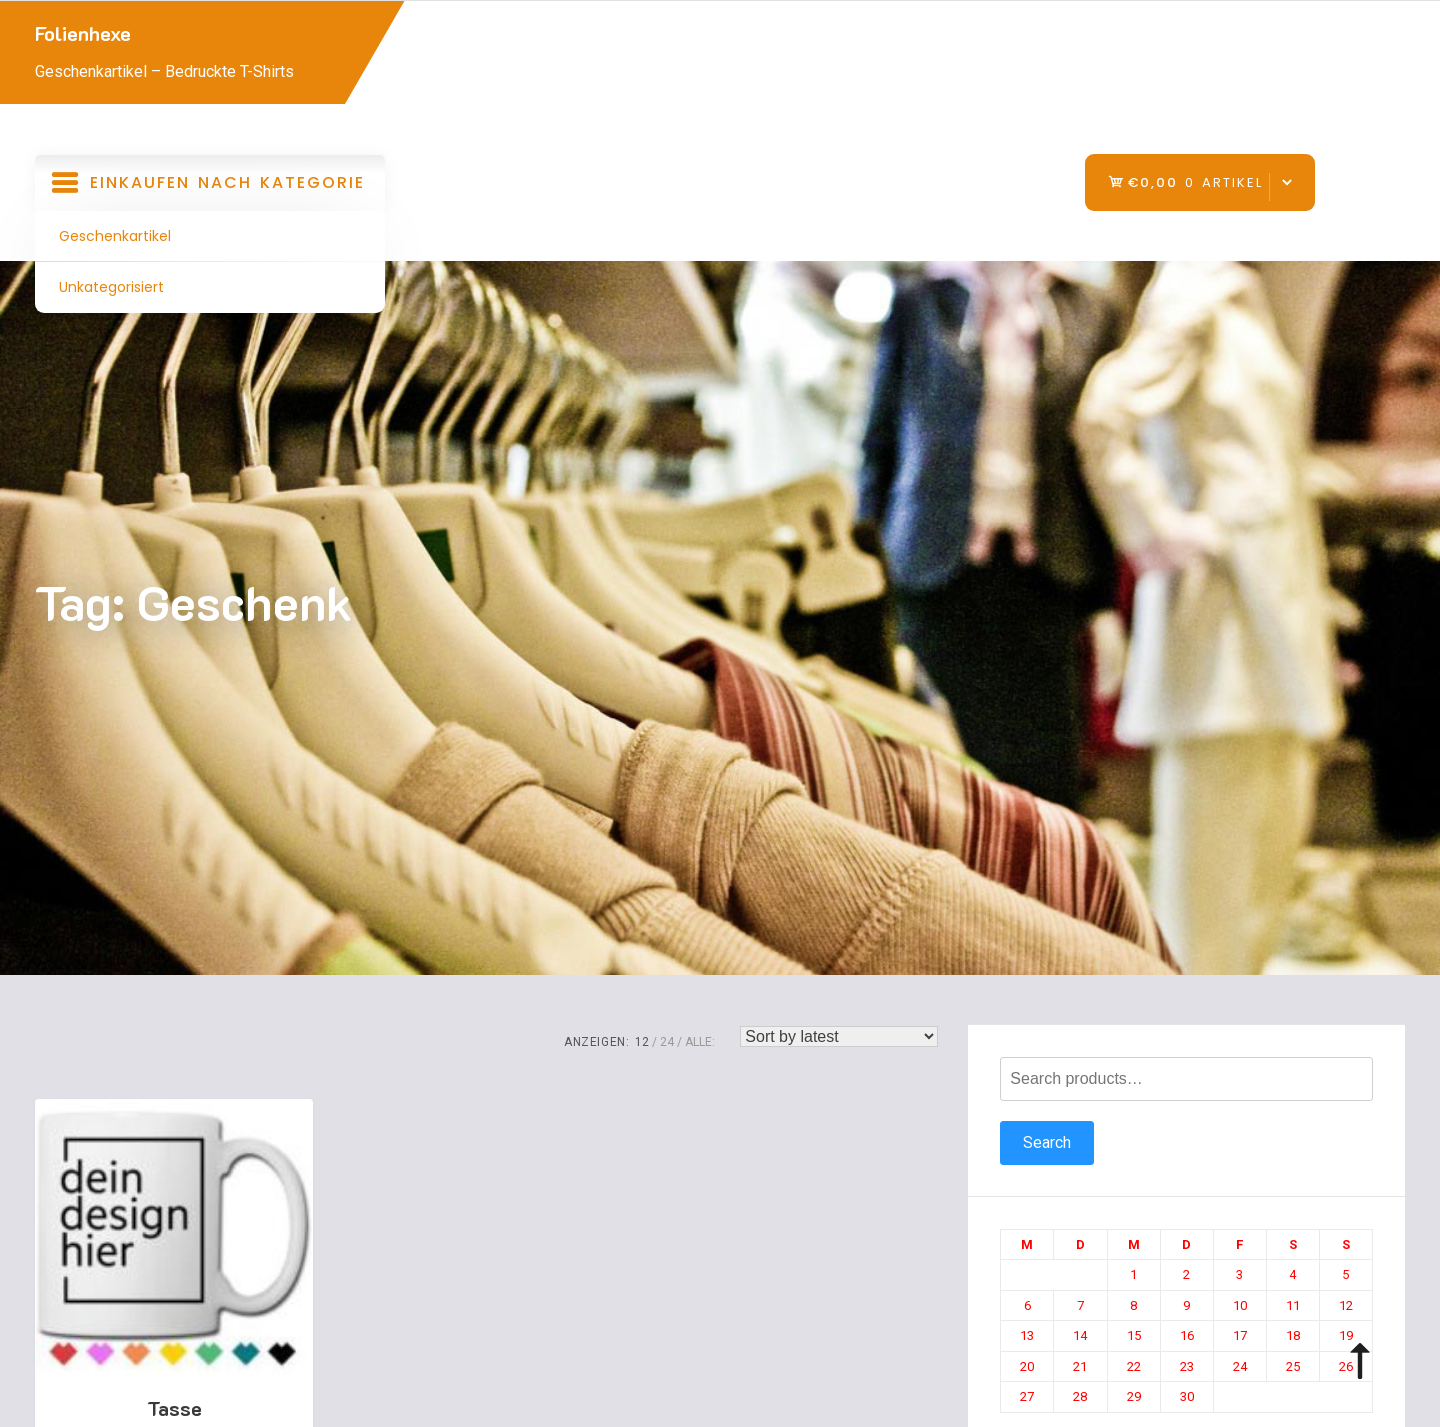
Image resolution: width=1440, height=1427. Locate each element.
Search (1047, 1142)
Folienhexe (83, 33)
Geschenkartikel (115, 236)
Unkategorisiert (111, 287)
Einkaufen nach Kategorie (210, 189)
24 (667, 1042)
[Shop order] (839, 1036)
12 (642, 1042)
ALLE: (700, 1042)
